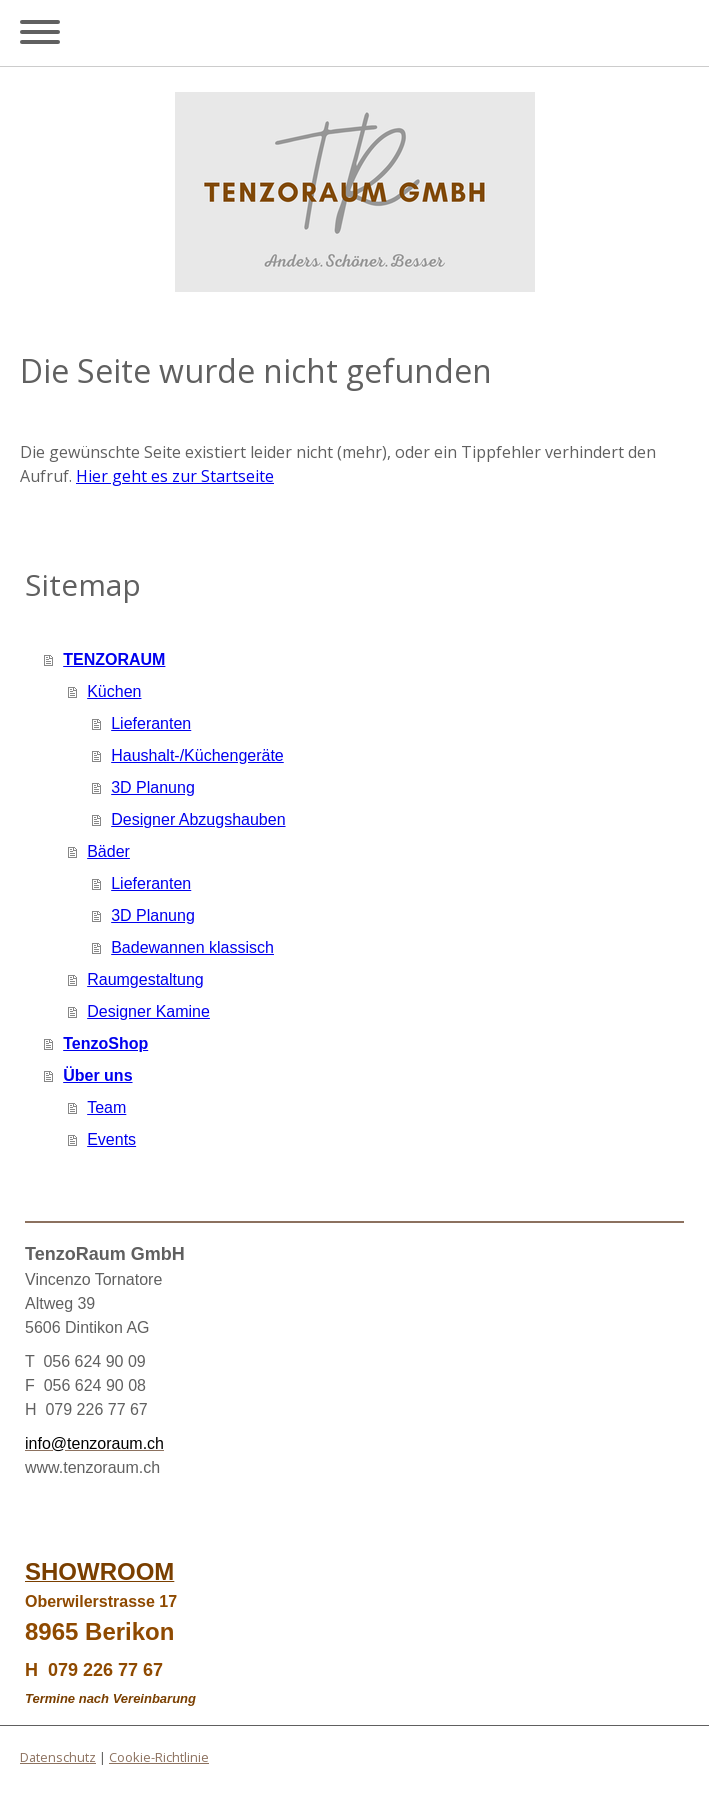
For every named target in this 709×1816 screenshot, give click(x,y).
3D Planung (153, 787)
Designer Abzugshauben (198, 819)
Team (106, 1107)
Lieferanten (151, 723)
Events (111, 1139)
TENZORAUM (114, 659)
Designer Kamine (148, 1011)
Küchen (114, 691)
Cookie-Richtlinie (159, 1757)
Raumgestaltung (145, 979)
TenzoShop (105, 1043)
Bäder (108, 851)
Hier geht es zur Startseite (175, 476)
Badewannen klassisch (192, 947)
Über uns (97, 1075)
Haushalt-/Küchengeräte (197, 755)
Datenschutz (58, 1757)
